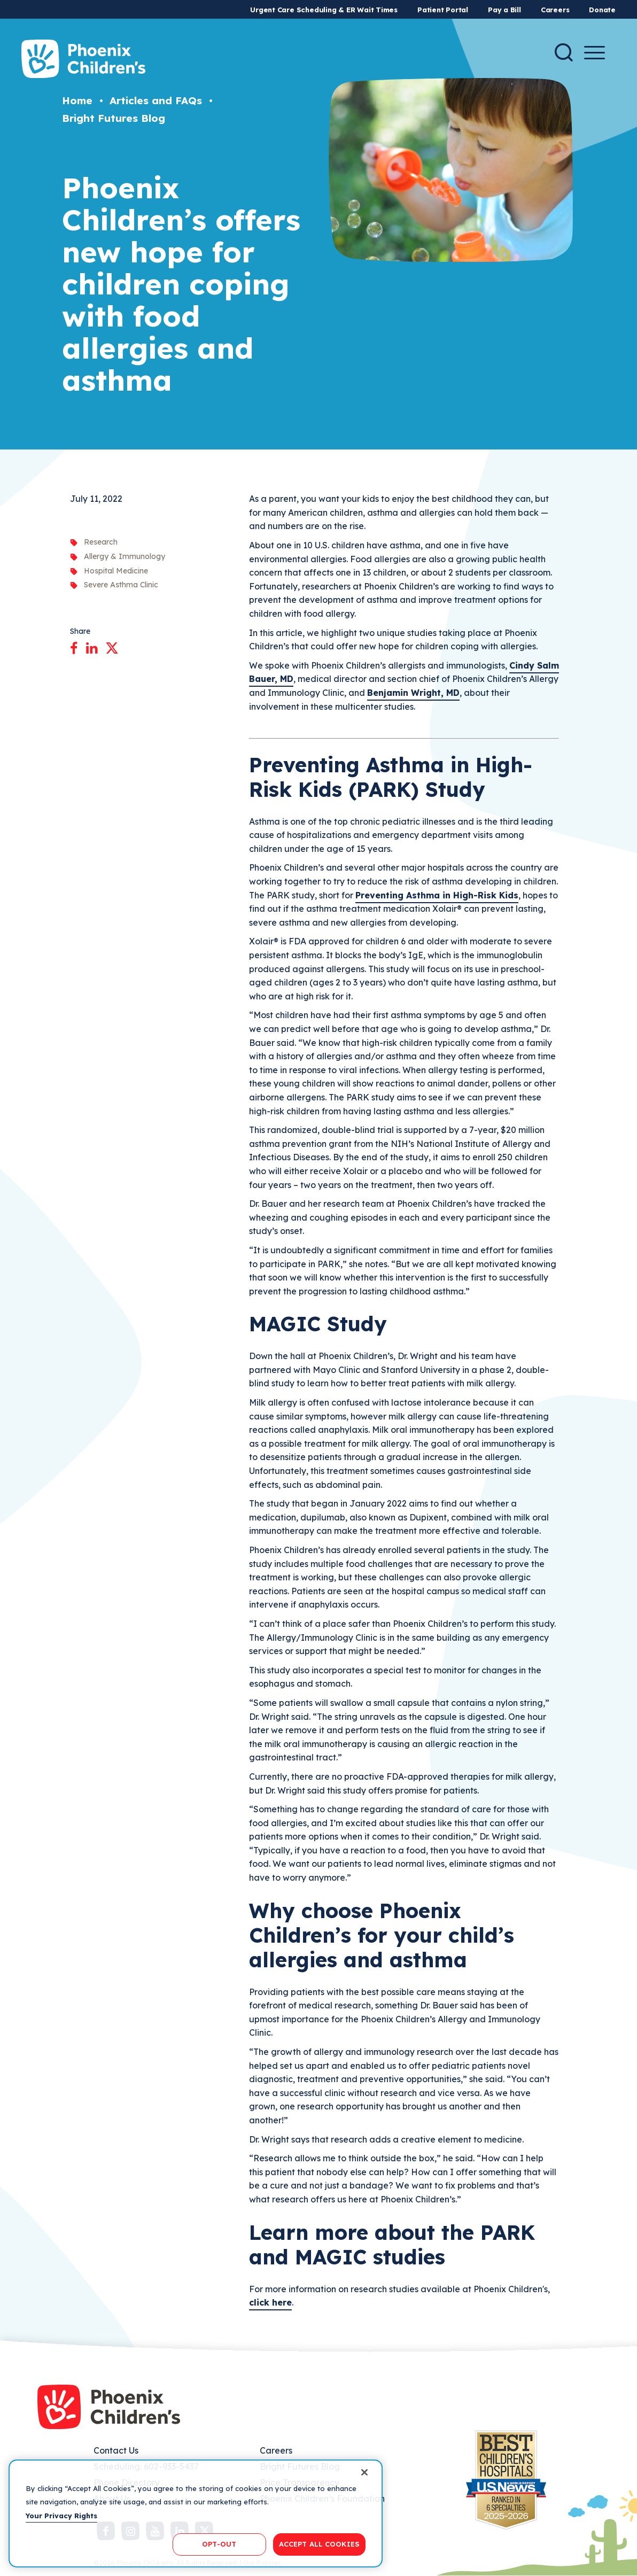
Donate (602, 9)
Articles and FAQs (156, 100)
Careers (555, 9)
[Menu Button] (594, 52)
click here (270, 2302)
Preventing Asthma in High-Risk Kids (436, 895)
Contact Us (116, 2450)
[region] (196, 2513)
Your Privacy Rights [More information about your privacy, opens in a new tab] (61, 2515)
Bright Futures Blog (113, 118)
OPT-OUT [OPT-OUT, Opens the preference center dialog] (219, 2544)
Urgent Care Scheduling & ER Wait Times (324, 9)
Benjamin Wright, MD (413, 692)
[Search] (563, 52)
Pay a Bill (504, 9)
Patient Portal (442, 9)
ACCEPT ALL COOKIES (319, 2544)
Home (77, 100)
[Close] (364, 2472)
